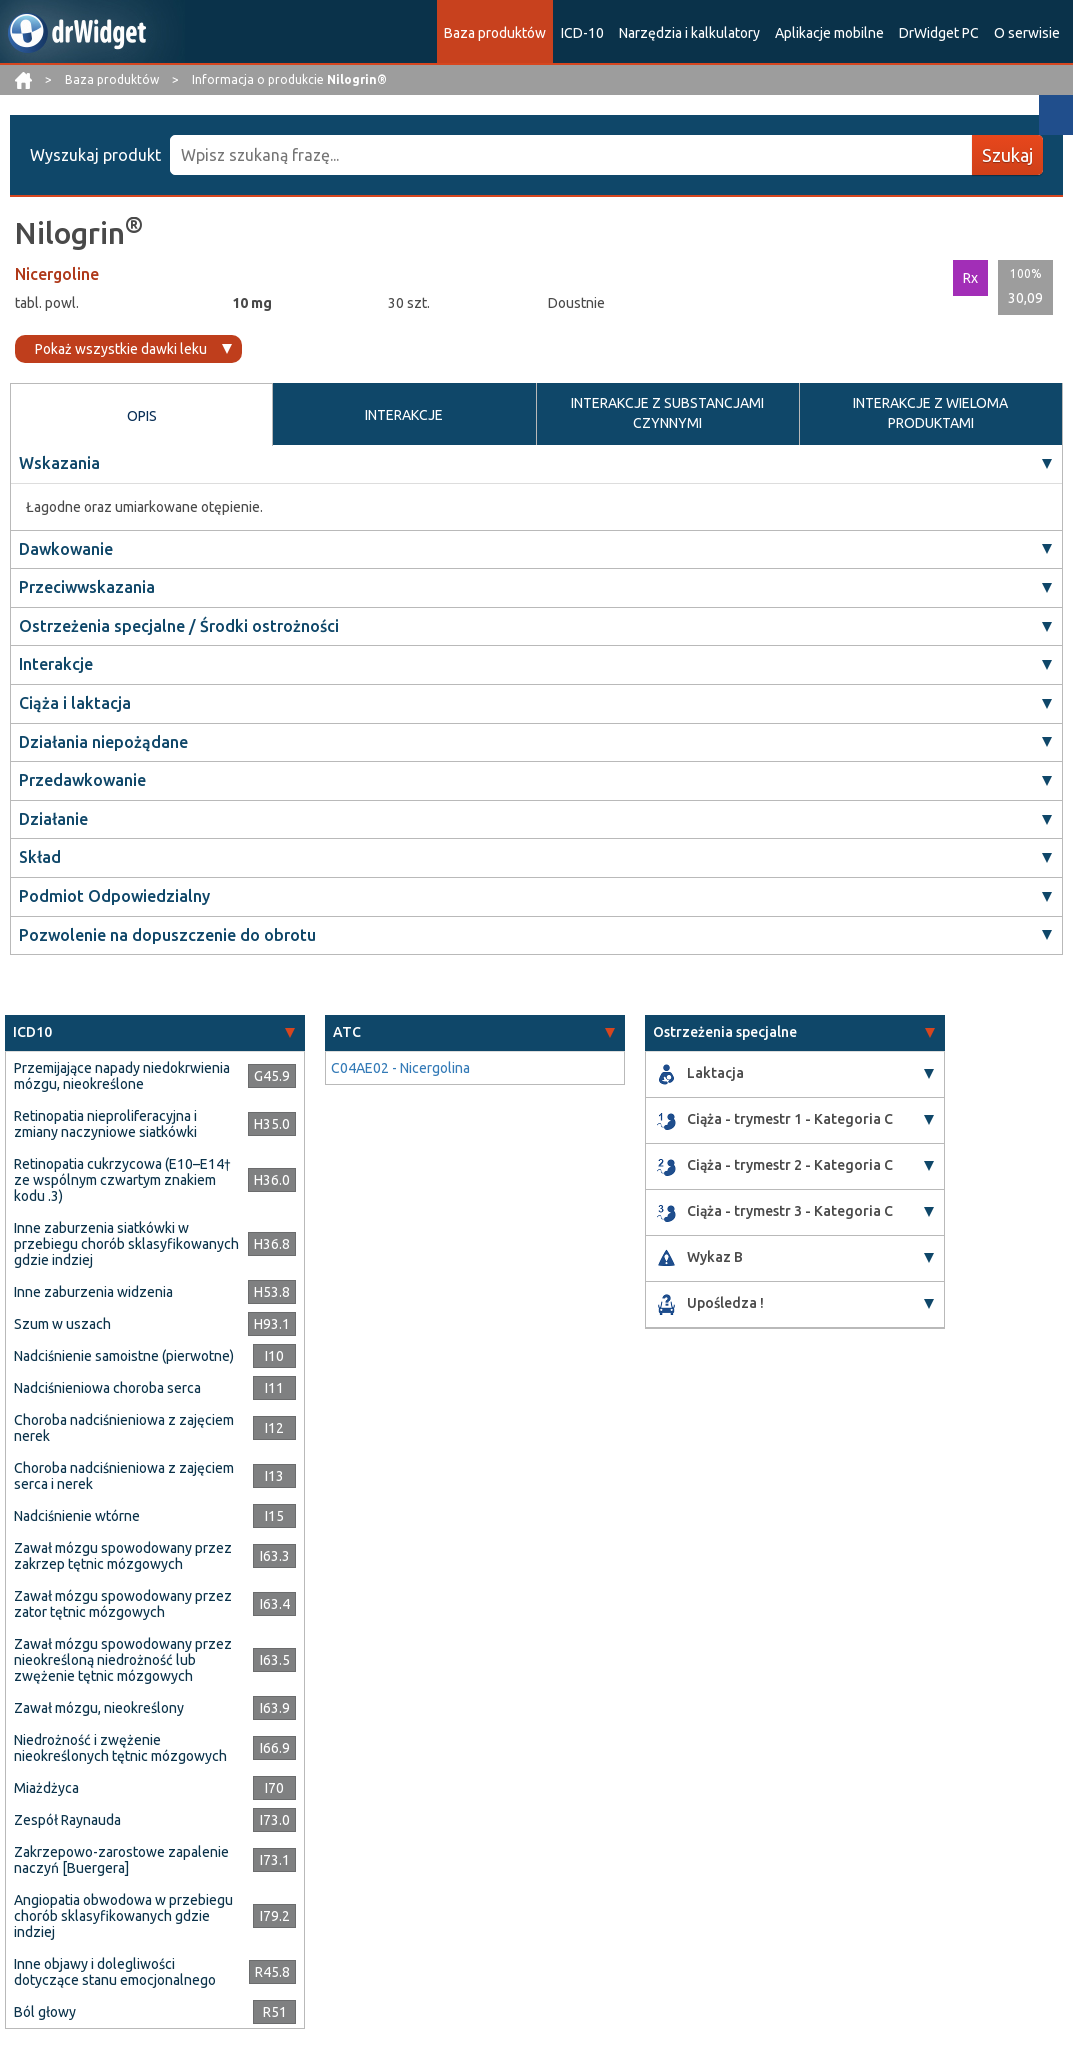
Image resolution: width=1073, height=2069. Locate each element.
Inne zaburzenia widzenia (93, 1292)
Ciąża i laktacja (75, 703)
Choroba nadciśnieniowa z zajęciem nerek (124, 1428)
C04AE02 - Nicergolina (400, 1068)
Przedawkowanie (82, 780)
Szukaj (1007, 155)
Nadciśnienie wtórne (77, 1516)
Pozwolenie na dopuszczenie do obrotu (167, 935)
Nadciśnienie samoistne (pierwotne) (124, 1356)
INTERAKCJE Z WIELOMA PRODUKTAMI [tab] (930, 413)
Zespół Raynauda (67, 1820)
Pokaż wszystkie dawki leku (121, 349)
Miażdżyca (46, 1788)
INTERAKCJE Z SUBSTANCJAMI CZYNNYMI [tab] (667, 413)
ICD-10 (582, 33)
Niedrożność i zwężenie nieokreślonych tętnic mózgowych (120, 1748)
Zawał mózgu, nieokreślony (99, 1708)
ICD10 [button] (32, 1032)
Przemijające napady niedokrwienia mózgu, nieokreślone (122, 1076)
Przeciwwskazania (87, 587)
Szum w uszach (62, 1324)
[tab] (155, 1032)
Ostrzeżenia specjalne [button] (725, 1032)
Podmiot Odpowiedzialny (114, 896)
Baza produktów (495, 33)
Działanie (53, 819)
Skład (40, 857)
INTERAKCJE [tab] (404, 415)
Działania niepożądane (103, 742)
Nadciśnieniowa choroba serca (107, 1388)
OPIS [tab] (142, 416)
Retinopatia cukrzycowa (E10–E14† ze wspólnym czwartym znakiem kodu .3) (122, 1180)
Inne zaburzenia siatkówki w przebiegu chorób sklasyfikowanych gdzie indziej (126, 1244)
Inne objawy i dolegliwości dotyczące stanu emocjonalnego (115, 1972)
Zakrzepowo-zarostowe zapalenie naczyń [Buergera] (121, 1860)
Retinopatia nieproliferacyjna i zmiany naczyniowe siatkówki (105, 1124)
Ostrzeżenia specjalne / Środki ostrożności (179, 626)
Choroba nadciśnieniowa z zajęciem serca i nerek (124, 1476)
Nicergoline (57, 274)
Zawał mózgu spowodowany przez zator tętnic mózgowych (123, 1604)
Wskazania (59, 463)
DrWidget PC (939, 33)
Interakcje (56, 664)
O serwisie (1027, 33)
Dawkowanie (66, 549)
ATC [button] (347, 1032)
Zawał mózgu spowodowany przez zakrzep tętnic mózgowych (123, 1556)
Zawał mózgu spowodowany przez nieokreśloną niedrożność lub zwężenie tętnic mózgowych (123, 1660)
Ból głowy (45, 2012)
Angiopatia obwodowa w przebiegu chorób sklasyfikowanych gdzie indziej (123, 1916)
